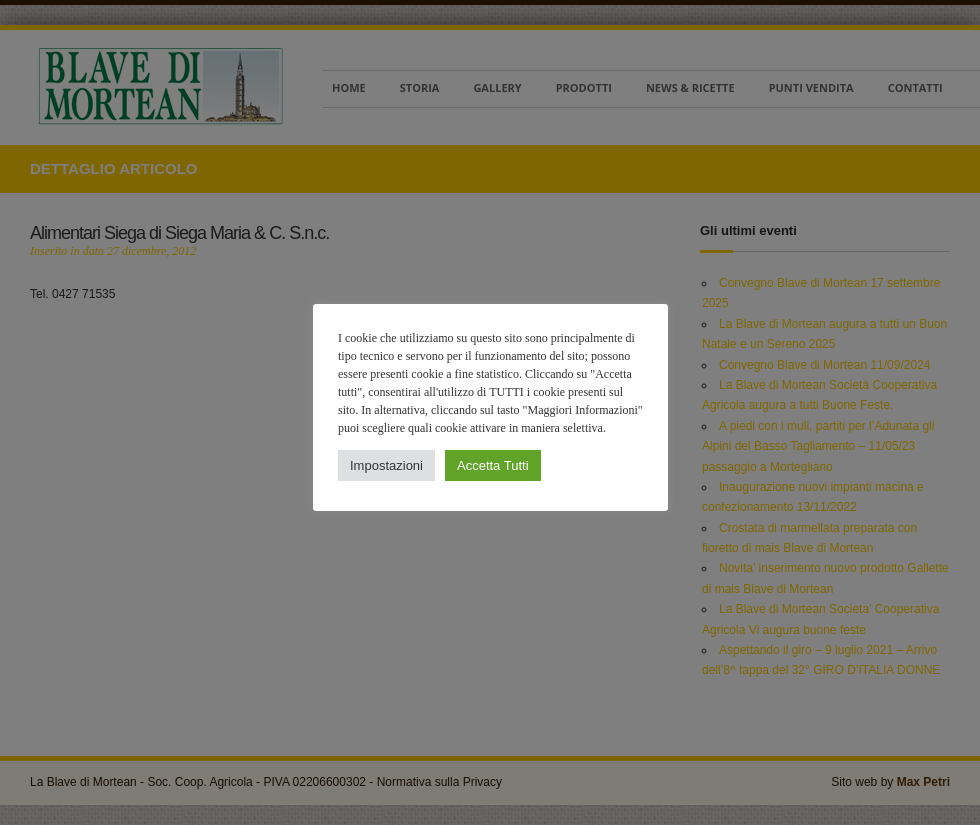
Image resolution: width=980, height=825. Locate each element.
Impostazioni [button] (386, 465)
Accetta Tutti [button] (492, 465)
